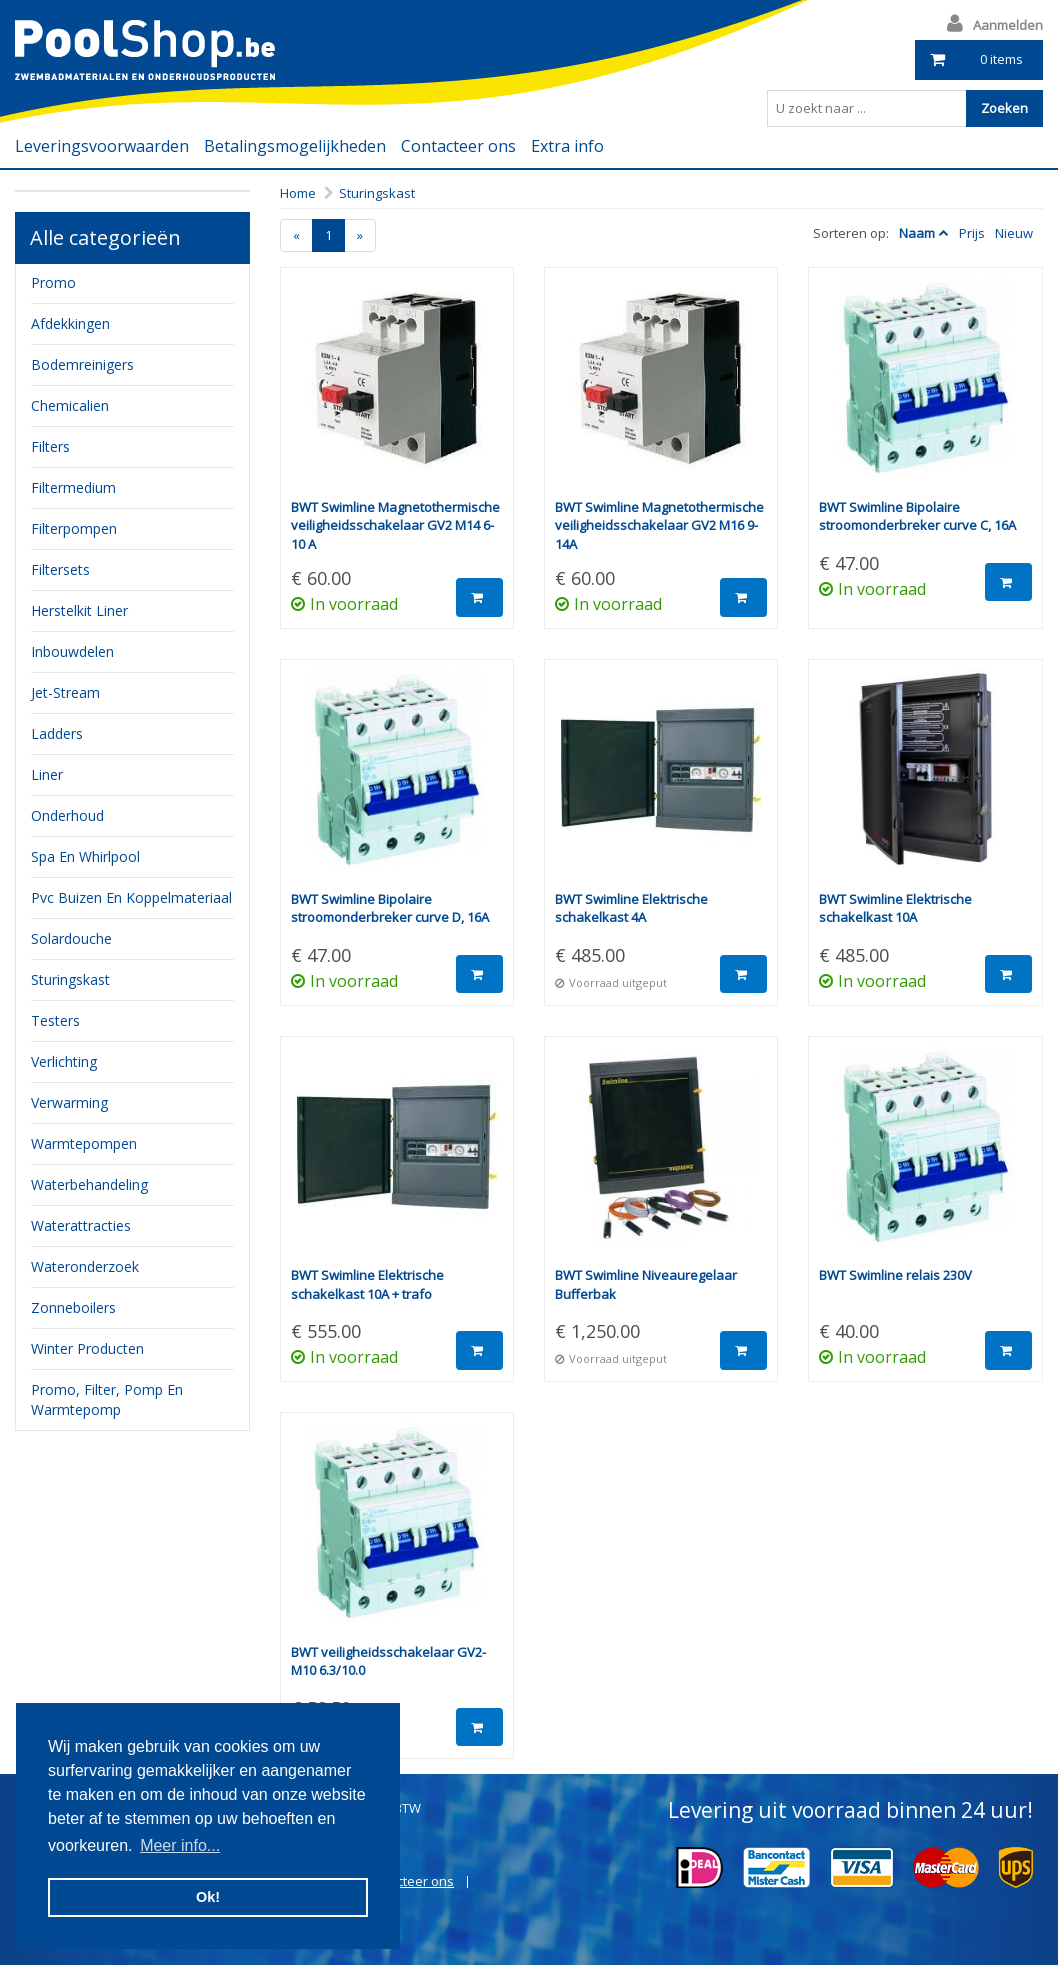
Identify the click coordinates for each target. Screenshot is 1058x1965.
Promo (53, 282)
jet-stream (65, 692)
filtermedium (73, 487)
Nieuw (1014, 233)
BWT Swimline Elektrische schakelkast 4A (631, 908)
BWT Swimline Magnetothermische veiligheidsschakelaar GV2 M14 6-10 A (395, 525)
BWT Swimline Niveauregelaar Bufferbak (646, 1284)
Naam (917, 233)
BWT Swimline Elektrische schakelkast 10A (895, 908)
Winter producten (87, 1348)
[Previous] (296, 235)
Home (298, 193)
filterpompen (74, 528)
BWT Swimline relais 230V (895, 1275)
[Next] (360, 235)
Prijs (972, 233)
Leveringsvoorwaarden (102, 146)
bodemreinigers (82, 364)
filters (50, 446)
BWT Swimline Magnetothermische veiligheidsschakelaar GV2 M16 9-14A (659, 525)
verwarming (69, 1102)
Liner (47, 774)
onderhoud (67, 815)
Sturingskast (377, 193)
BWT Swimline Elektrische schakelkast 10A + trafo (367, 1284)
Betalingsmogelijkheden (295, 146)
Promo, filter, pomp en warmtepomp (107, 1399)
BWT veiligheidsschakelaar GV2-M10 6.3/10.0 (388, 1661)
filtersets (60, 569)
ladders (57, 733)
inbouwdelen (72, 651)
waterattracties (81, 1225)
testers (55, 1020)
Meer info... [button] (180, 1845)
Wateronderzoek (85, 1266)
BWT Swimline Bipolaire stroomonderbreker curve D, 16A (390, 908)
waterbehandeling (89, 1184)
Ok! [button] (208, 1897)
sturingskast (70, 979)
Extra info (567, 146)
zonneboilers (73, 1307)
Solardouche (71, 938)
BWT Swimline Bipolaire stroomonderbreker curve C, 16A (917, 516)
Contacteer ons (458, 146)
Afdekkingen (70, 323)
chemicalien (70, 405)
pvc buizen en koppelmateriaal (131, 897)
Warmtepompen (84, 1143)
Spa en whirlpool (85, 856)
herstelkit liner (79, 610)
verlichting (64, 1061)
